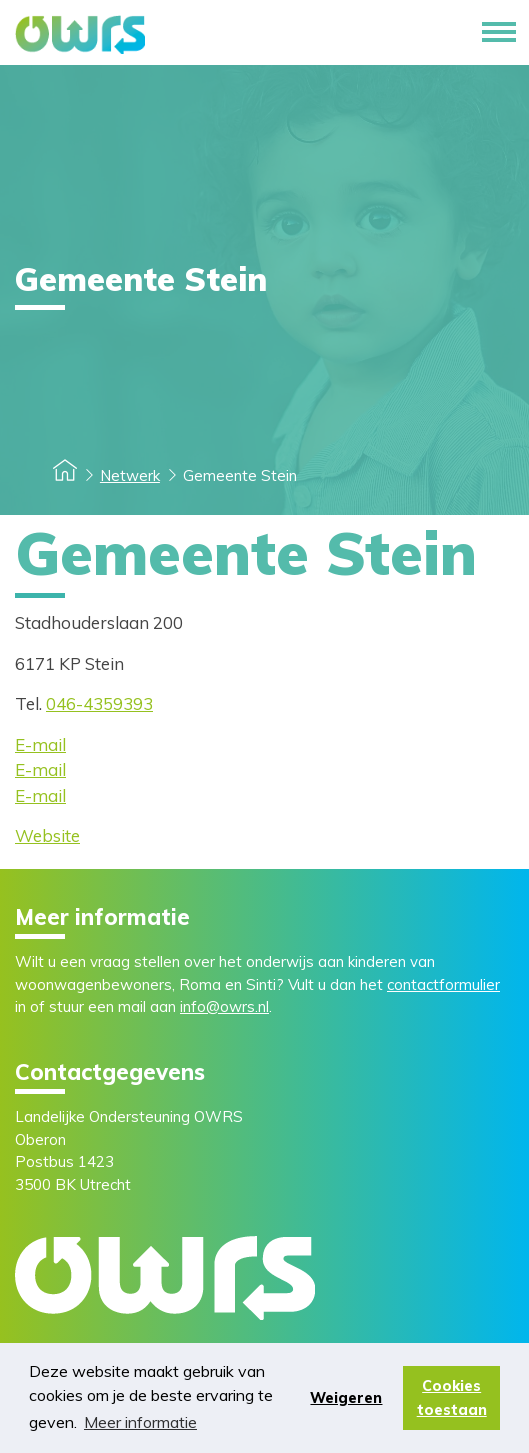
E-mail (40, 744)
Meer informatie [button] (140, 1422)
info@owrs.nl (224, 1006)
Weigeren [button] (346, 1398)
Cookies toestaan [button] (452, 1398)
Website (47, 835)
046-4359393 (99, 703)
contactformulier (443, 984)
